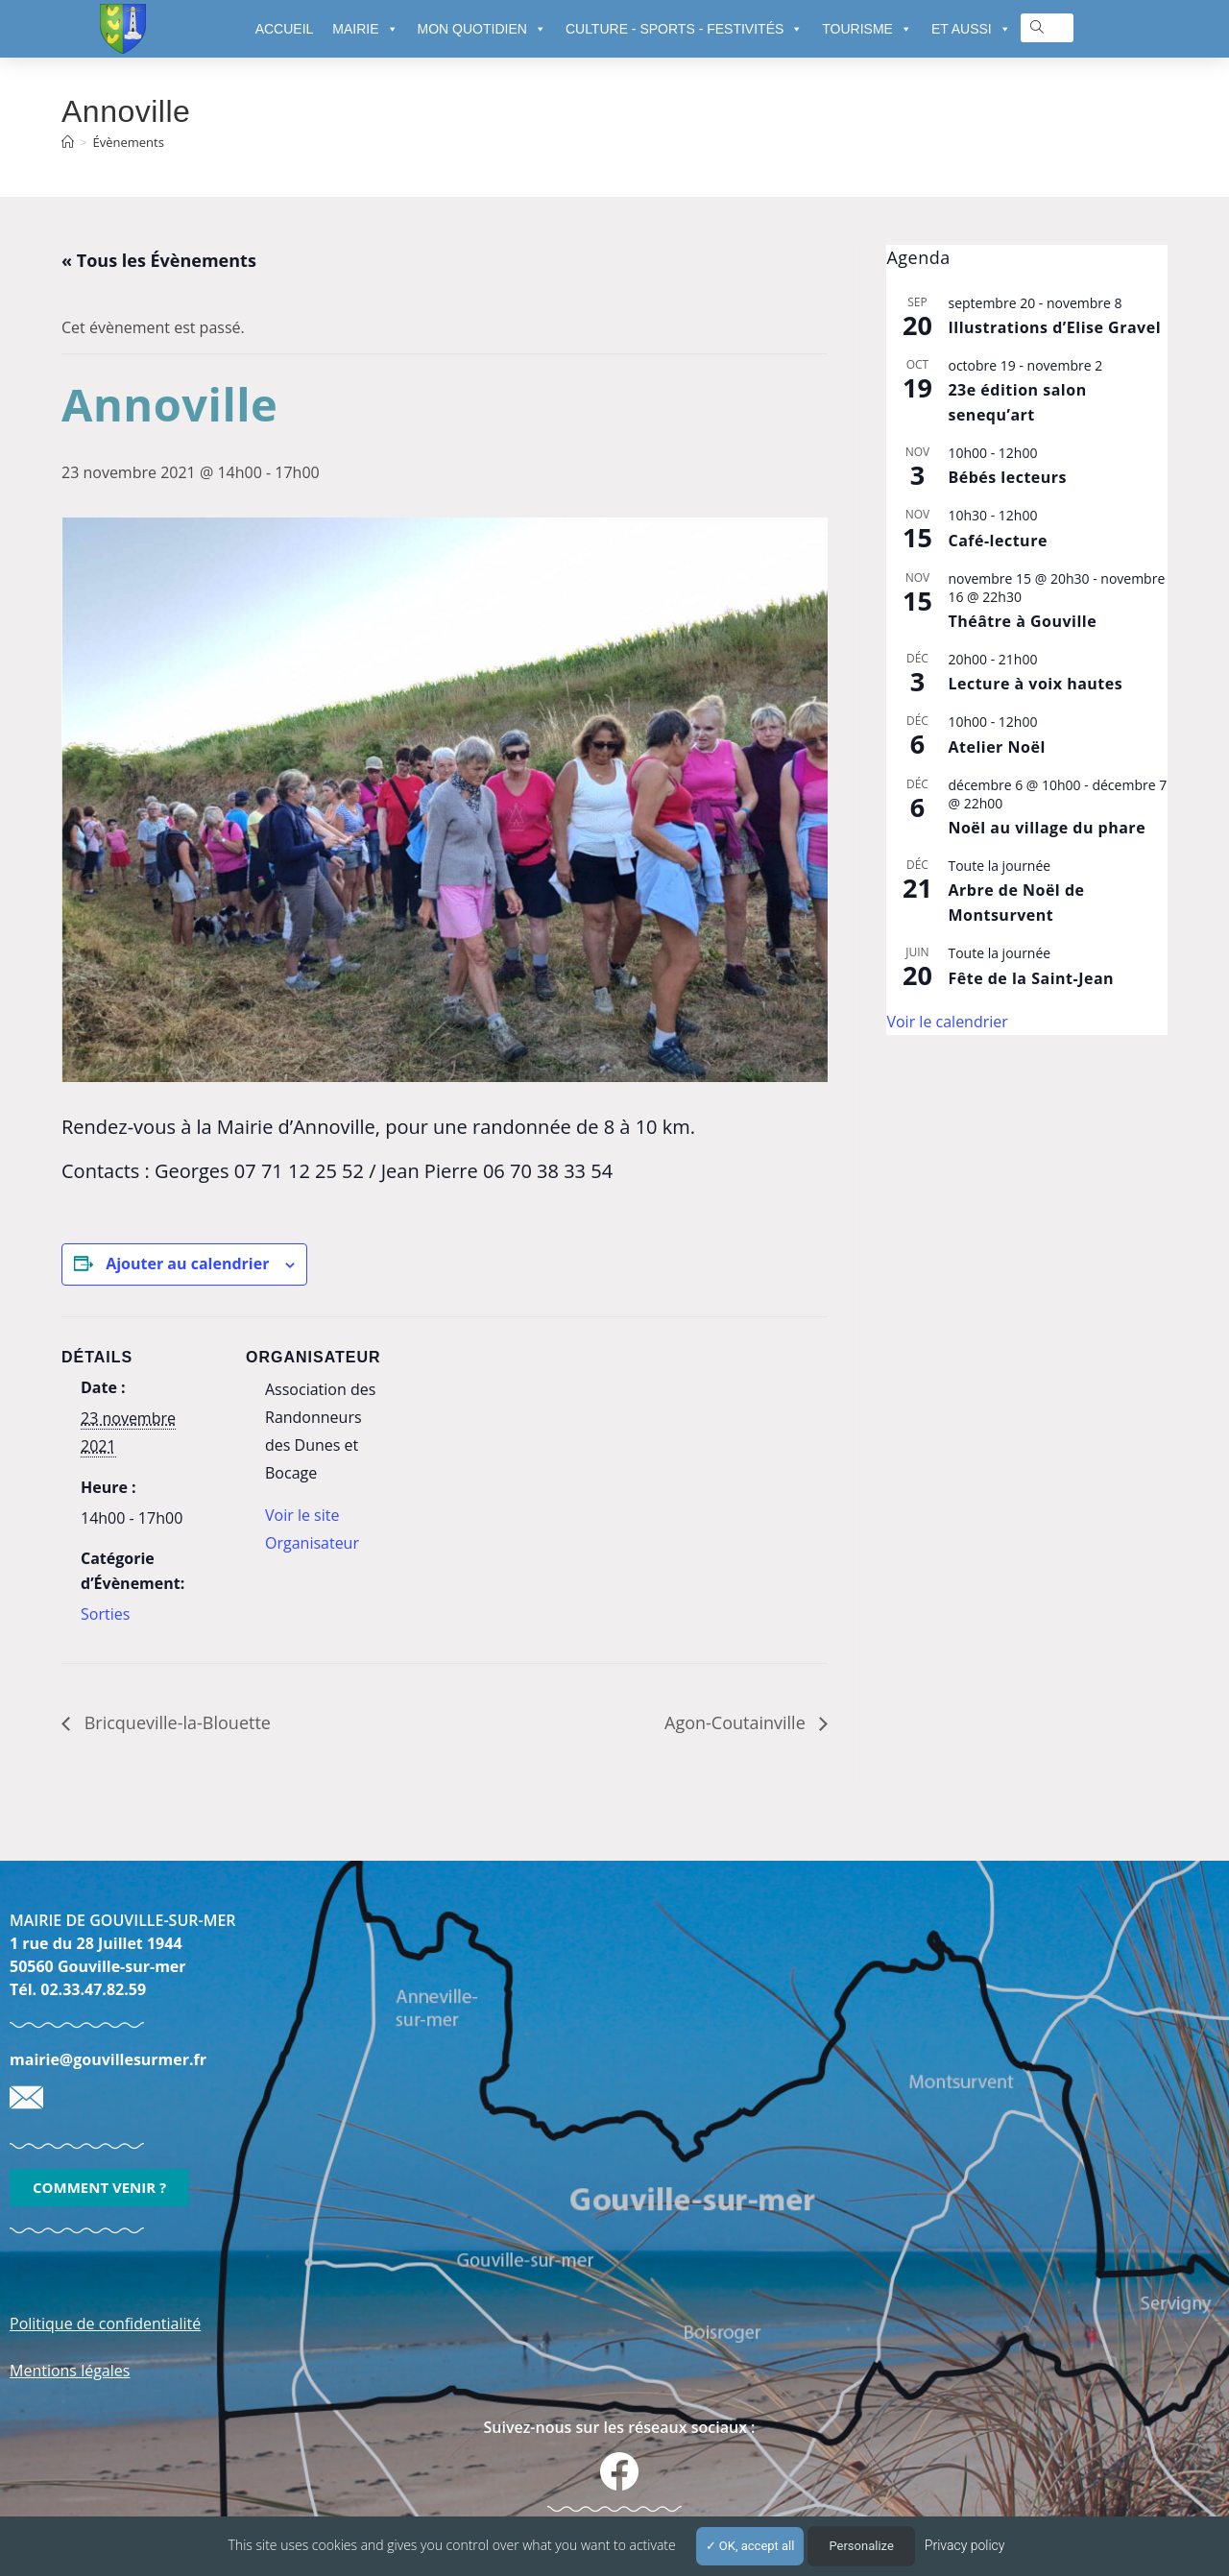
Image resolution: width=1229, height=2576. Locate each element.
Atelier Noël (996, 747)
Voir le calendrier (946, 1021)
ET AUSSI (971, 29)
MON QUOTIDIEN (482, 29)
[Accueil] (67, 142)
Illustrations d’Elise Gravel (1054, 327)
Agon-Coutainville (736, 1722)
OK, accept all (750, 2546)
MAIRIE (365, 29)
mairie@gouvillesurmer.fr (108, 2059)
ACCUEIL (284, 28)
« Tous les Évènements (158, 260)
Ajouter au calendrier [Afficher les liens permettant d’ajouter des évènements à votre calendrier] (187, 1263)
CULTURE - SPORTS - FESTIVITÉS (684, 29)
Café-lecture (997, 540)
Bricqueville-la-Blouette (175, 1722)
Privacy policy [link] (965, 2545)
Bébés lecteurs (1007, 477)
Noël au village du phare (1046, 827)
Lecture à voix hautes (1035, 683)
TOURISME (867, 29)
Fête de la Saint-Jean (1031, 978)
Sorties (105, 1614)
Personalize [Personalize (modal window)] (861, 2546)
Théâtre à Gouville (1022, 621)
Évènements (127, 142)
